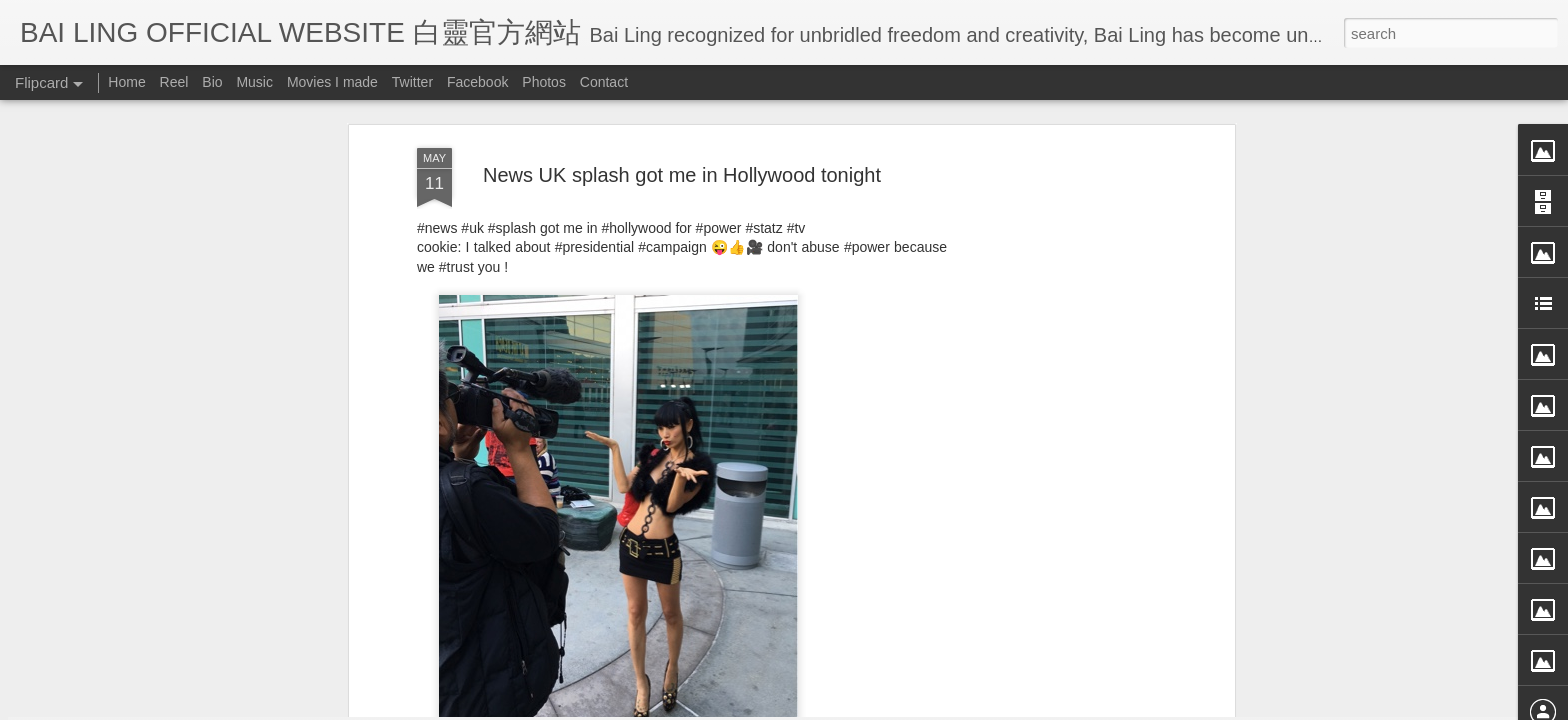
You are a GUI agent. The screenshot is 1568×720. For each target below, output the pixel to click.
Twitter (412, 82)
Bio (212, 82)
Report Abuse (966, 707)
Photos (544, 82)
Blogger (907, 707)
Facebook (477, 82)
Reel (174, 82)
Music (254, 82)
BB (763, 497)
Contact (604, 82)
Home (126, 82)
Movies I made (332, 82)
